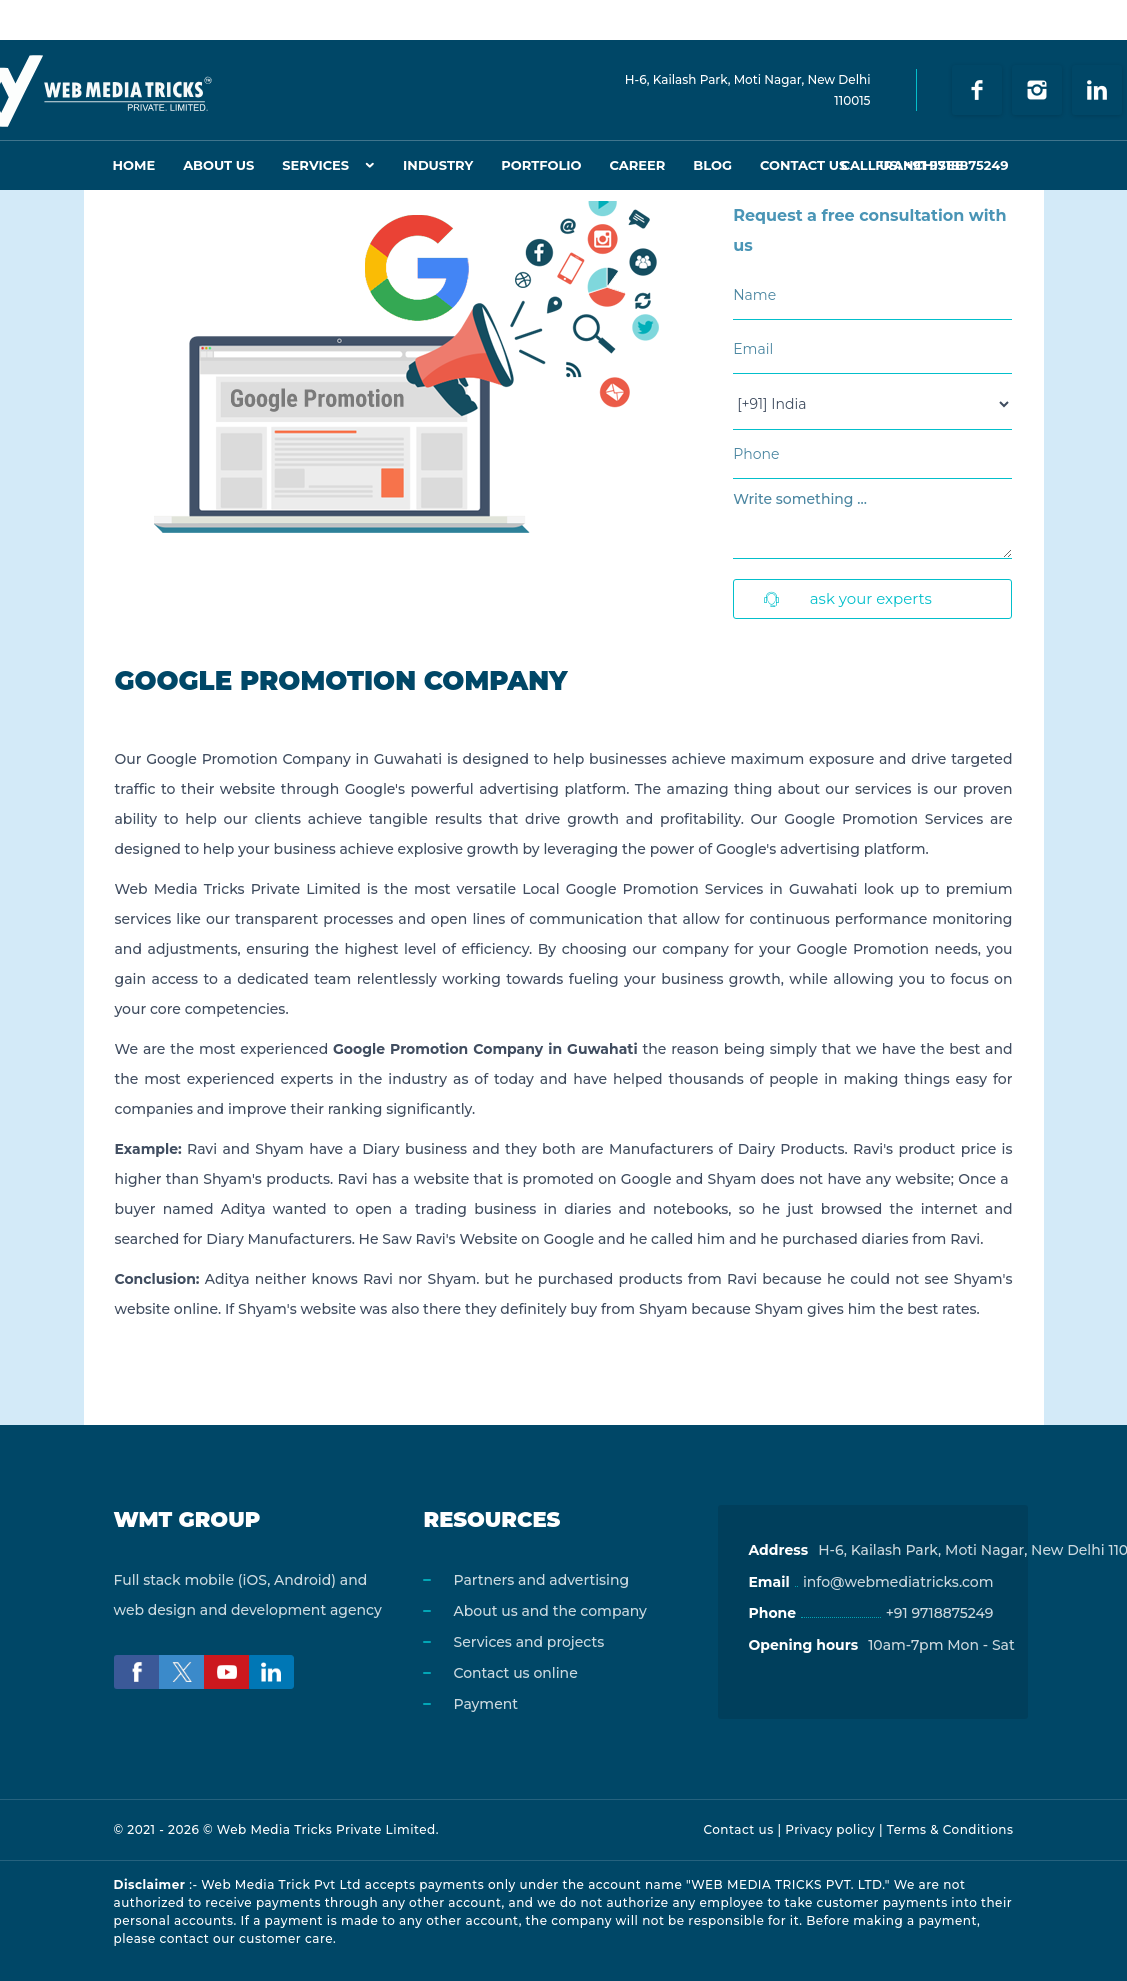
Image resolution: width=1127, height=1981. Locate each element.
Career (638, 165)
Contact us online (515, 1673)
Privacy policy (830, 1829)
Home (134, 165)
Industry (438, 165)
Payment (485, 1704)
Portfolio (541, 165)
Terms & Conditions (950, 1829)
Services (315, 165)
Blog (712, 165)
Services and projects (528, 1642)
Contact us (738, 1829)
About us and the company (549, 1611)
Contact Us (803, 165)
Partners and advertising (541, 1580)
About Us (218, 165)
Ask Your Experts (848, 598)
